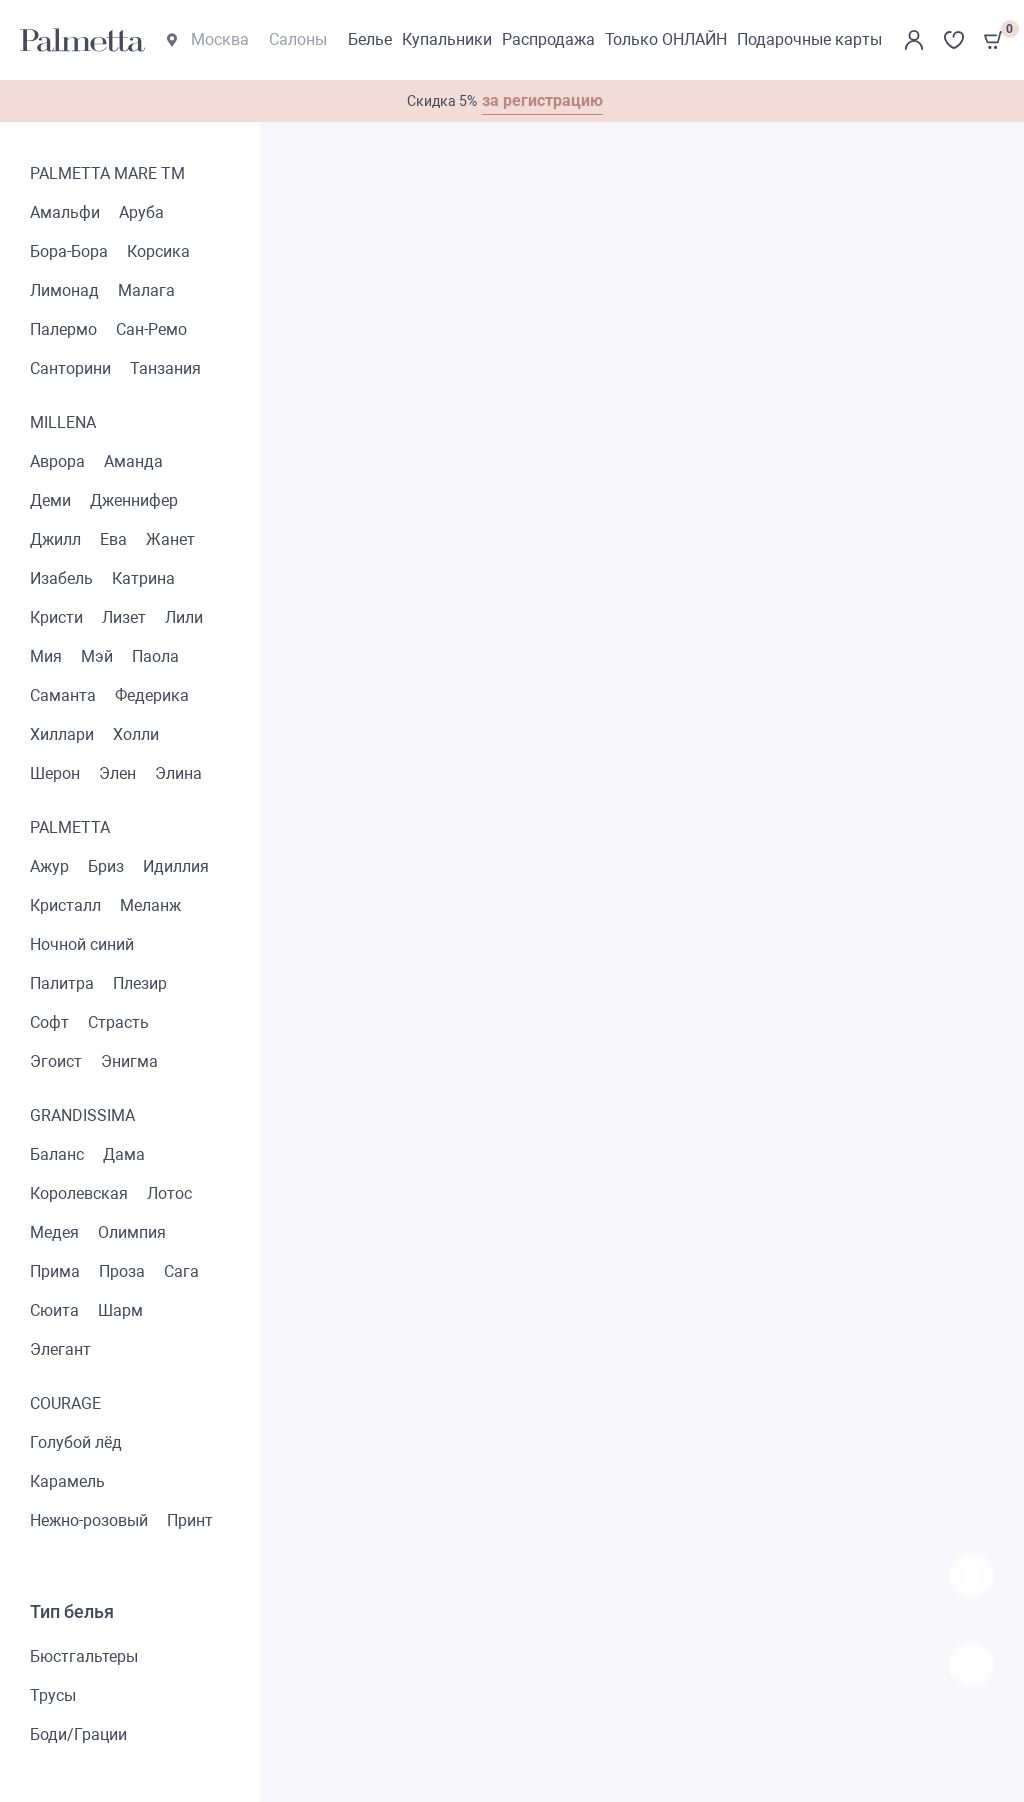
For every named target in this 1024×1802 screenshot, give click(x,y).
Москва (208, 39)
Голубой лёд (76, 1442)
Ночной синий (82, 944)
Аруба (141, 212)
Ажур (49, 866)
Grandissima (82, 1115)
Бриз (106, 866)
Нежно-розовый (89, 1520)
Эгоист (56, 1061)
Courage (65, 1403)
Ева (113, 539)
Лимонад (64, 290)
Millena (63, 422)
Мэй (97, 656)
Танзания (165, 368)
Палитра (62, 983)
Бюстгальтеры (84, 1656)
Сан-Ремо (151, 329)
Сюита (54, 1310)
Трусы (53, 1695)
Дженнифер (134, 500)
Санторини (70, 368)
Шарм (120, 1310)
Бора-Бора (69, 251)
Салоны (298, 39)
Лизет (124, 617)
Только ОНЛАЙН (666, 39)
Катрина (143, 578)
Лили (184, 617)
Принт (190, 1520)
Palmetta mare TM (107, 173)
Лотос (169, 1193)
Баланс (57, 1154)
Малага (146, 290)
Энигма (129, 1061)
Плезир (140, 983)
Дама (124, 1154)
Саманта (63, 695)
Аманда (133, 461)
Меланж (150, 905)
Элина (178, 773)
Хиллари (62, 734)
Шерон (55, 773)
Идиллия (176, 866)
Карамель (67, 1481)
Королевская (79, 1193)
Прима (55, 1271)
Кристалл (65, 905)
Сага (181, 1271)
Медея (54, 1232)
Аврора (57, 461)
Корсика (158, 251)
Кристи (56, 617)
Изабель (61, 578)
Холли (136, 734)
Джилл (55, 539)
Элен (117, 773)
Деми (50, 500)
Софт (49, 1022)
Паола (155, 656)
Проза (122, 1271)
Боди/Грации (78, 1734)
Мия (46, 656)
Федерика (152, 695)
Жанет (170, 539)
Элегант (60, 1349)
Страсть (118, 1022)
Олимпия (132, 1232)
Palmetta (70, 827)
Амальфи (65, 212)
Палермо (63, 329)
